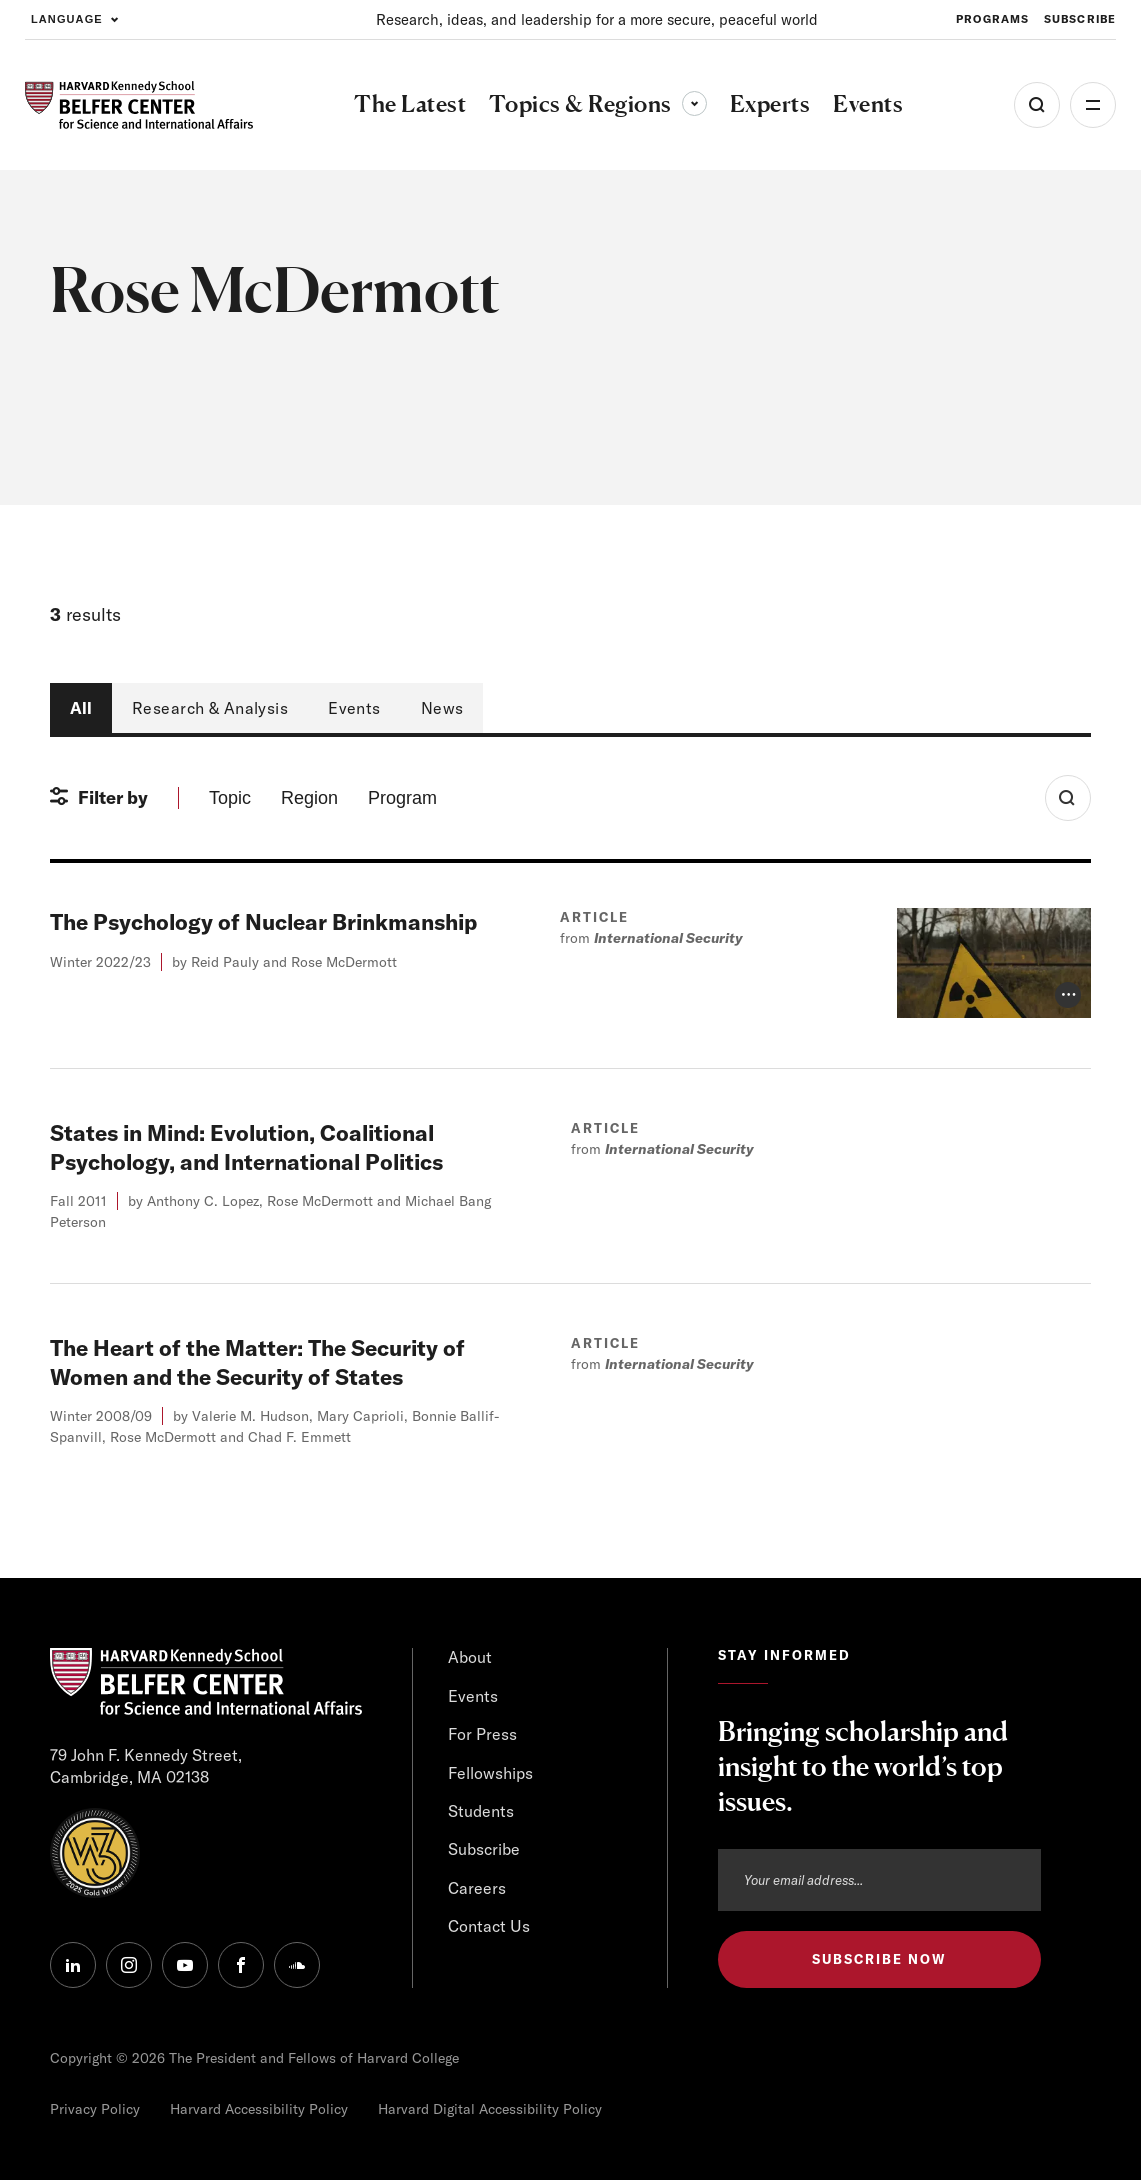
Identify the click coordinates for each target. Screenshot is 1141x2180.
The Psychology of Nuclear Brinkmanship (263, 922)
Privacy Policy (95, 2109)
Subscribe (484, 1849)
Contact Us (489, 1926)
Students (481, 1811)
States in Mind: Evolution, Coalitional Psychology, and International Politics (246, 1147)
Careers (477, 1888)
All (81, 708)
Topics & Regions (598, 103)
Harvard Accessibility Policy (259, 2109)
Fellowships (490, 1773)
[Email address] (879, 1880)
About (470, 1657)
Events (354, 708)
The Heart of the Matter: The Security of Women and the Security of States (257, 1362)
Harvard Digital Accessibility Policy (490, 2109)
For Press (482, 1734)
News (442, 708)
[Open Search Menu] (1037, 105)
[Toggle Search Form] (1068, 798)
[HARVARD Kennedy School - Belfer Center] (139, 105)
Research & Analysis (210, 708)
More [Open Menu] (1093, 105)
